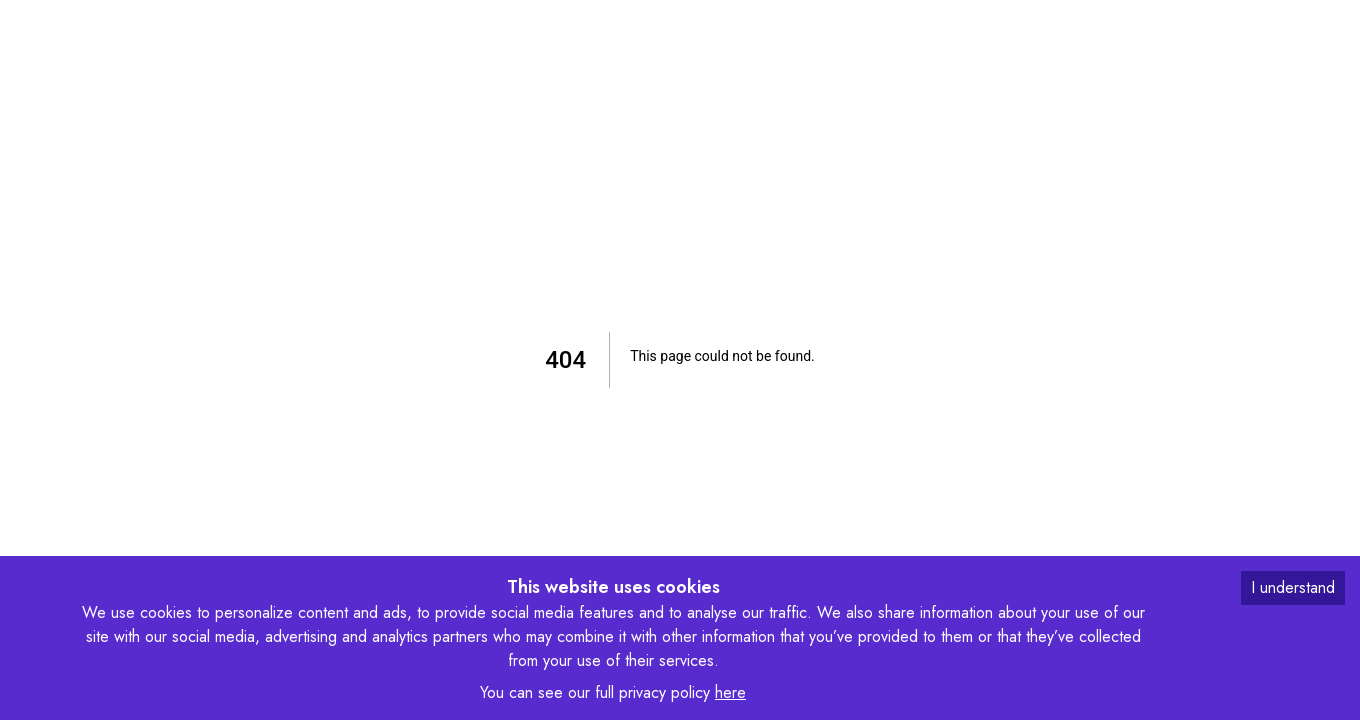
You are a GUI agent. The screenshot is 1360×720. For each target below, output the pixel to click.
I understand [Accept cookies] (1293, 587)
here (730, 692)
